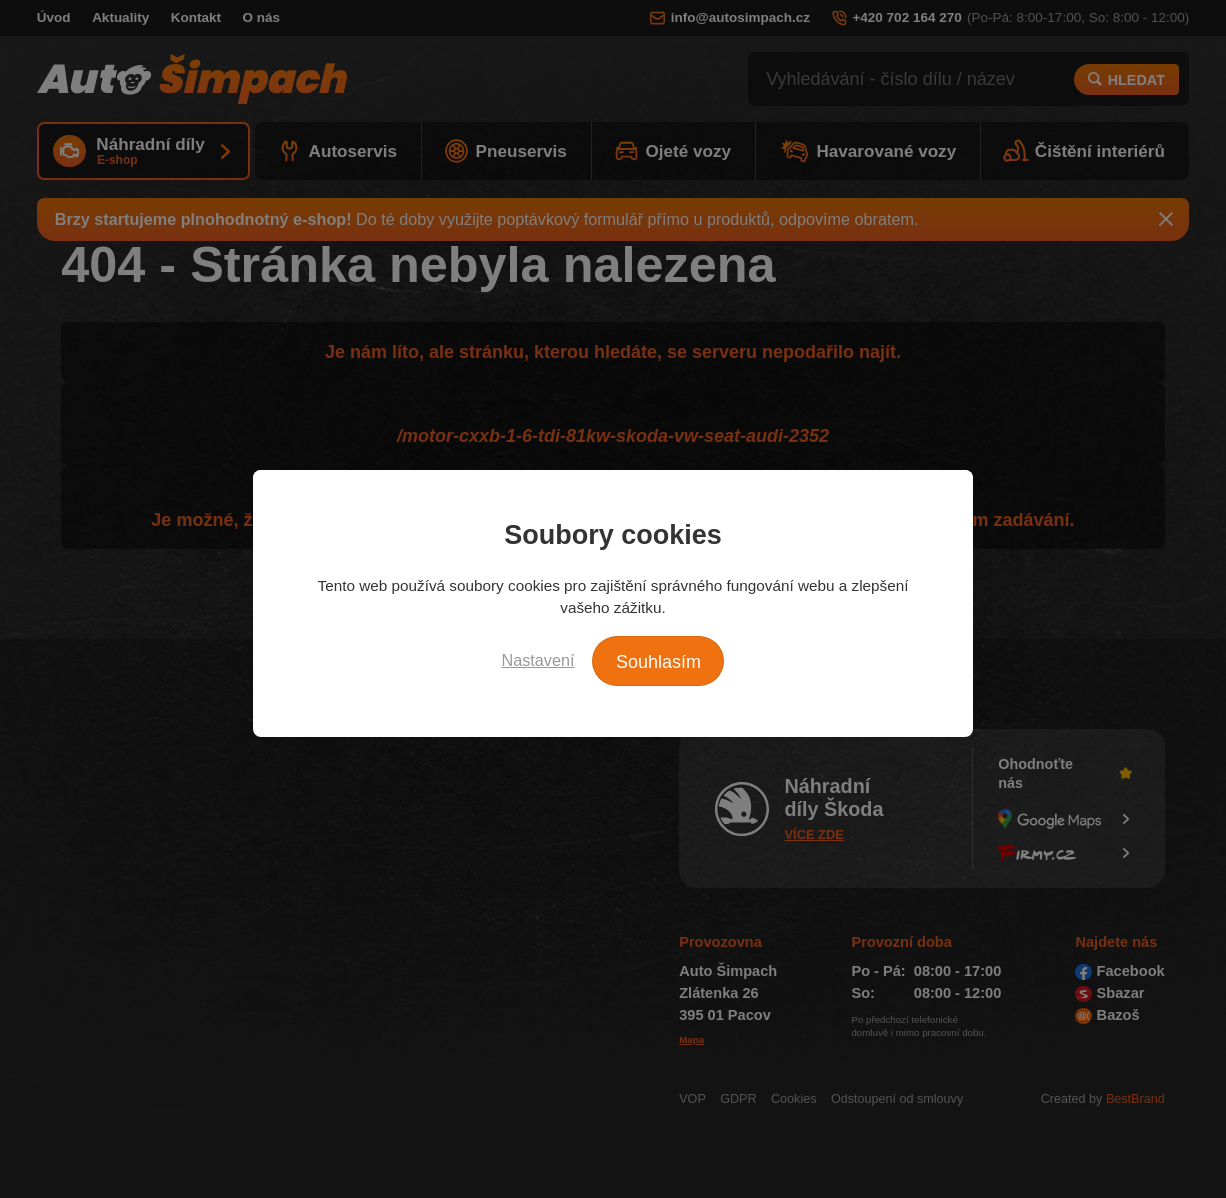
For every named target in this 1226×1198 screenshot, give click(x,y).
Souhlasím (658, 662)
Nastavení (538, 660)
